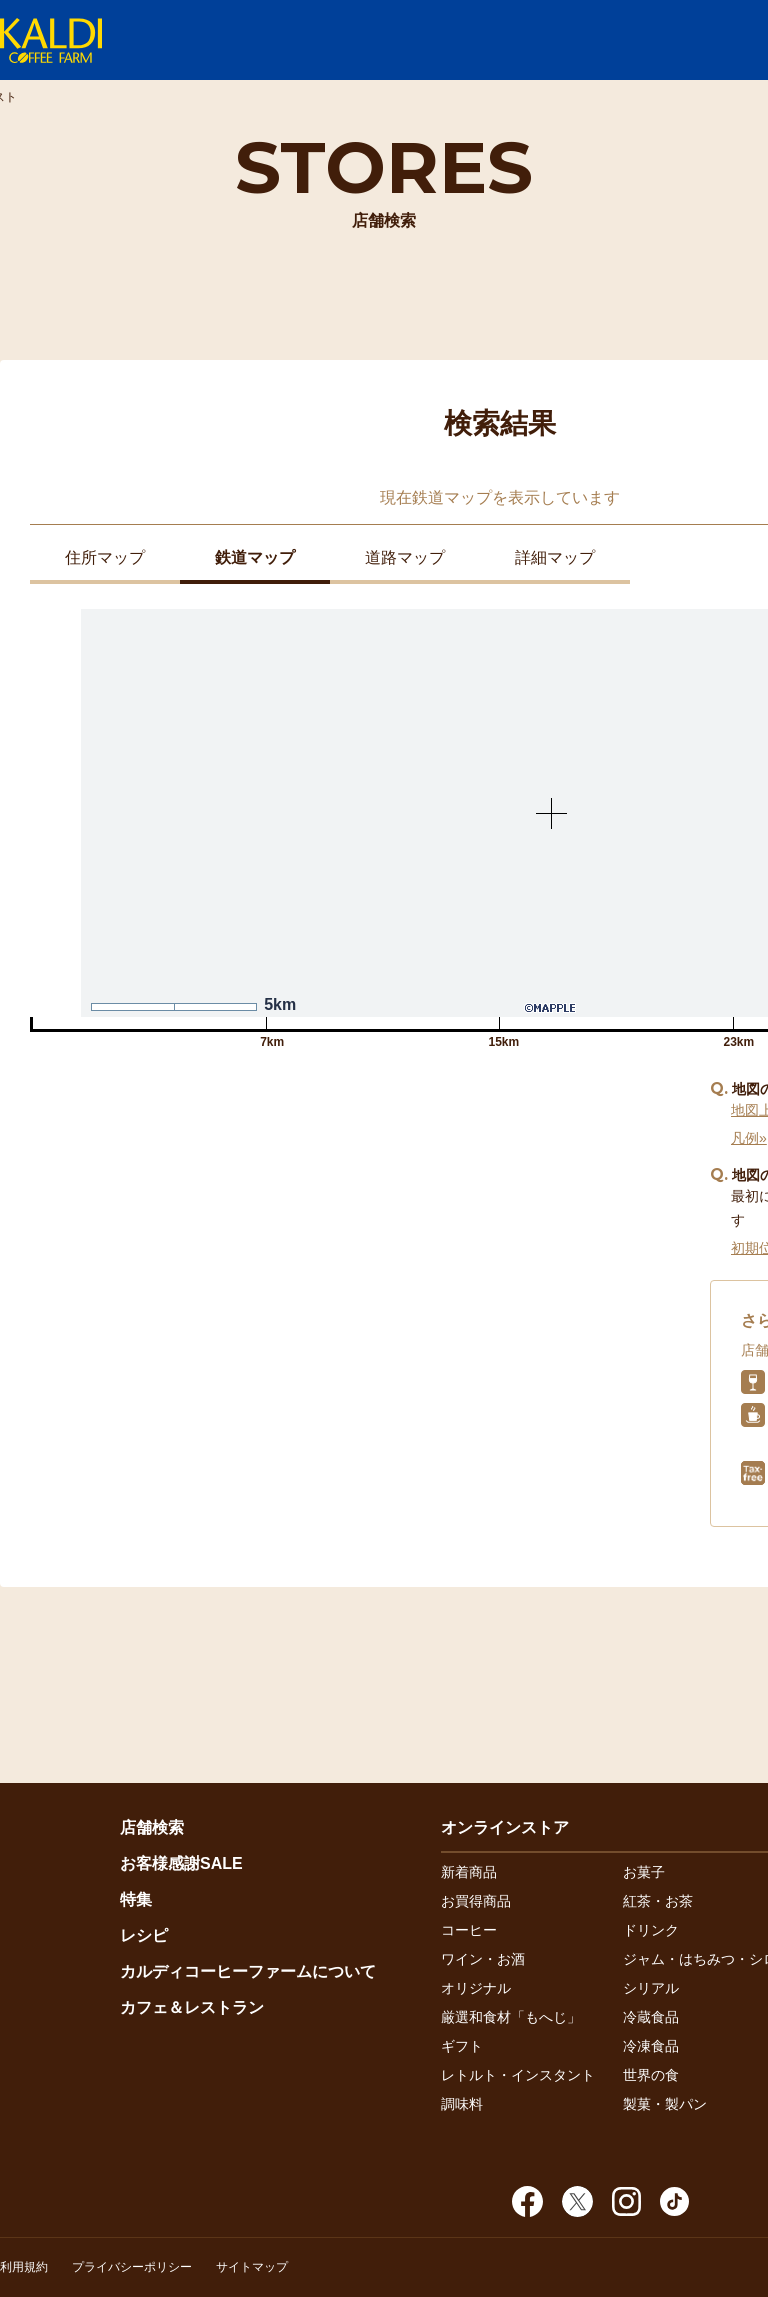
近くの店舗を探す (360, 1165)
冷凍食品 (651, 2046)
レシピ (144, 1935)
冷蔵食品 (651, 2017)
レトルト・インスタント (518, 2075)
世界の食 (651, 2075)
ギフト (462, 2046)
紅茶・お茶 (658, 1901)
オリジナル (476, 1988)
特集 (136, 1899)
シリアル (651, 1988)
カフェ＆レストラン (192, 2007)
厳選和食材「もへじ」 (511, 2017)
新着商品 (469, 1872)
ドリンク (651, 1930)
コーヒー (469, 1930)
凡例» (749, 1138)
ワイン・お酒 (483, 1959)
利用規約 (24, 2267)
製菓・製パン (665, 2104)
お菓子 (644, 1872)
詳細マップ (555, 557)
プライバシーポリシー (132, 2267)
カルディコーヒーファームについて (248, 1971)
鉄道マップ (255, 557)
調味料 (462, 2104)
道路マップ (405, 557)
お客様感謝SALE (181, 1863)
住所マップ (105, 557)
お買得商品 (476, 1901)
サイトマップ (252, 2267)
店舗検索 (152, 1827)
